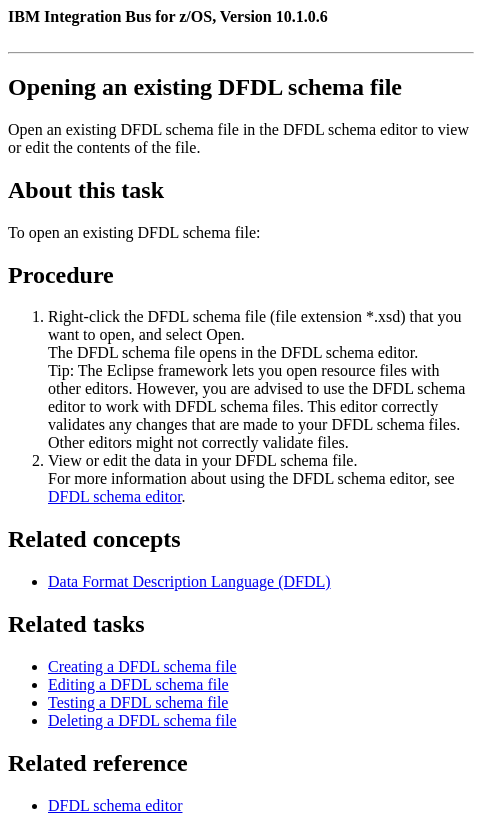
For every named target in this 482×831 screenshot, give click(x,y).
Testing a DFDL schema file (138, 702)
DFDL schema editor (115, 496)
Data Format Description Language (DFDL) (189, 581)
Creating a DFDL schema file (142, 666)
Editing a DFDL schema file (138, 684)
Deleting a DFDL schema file (142, 720)
